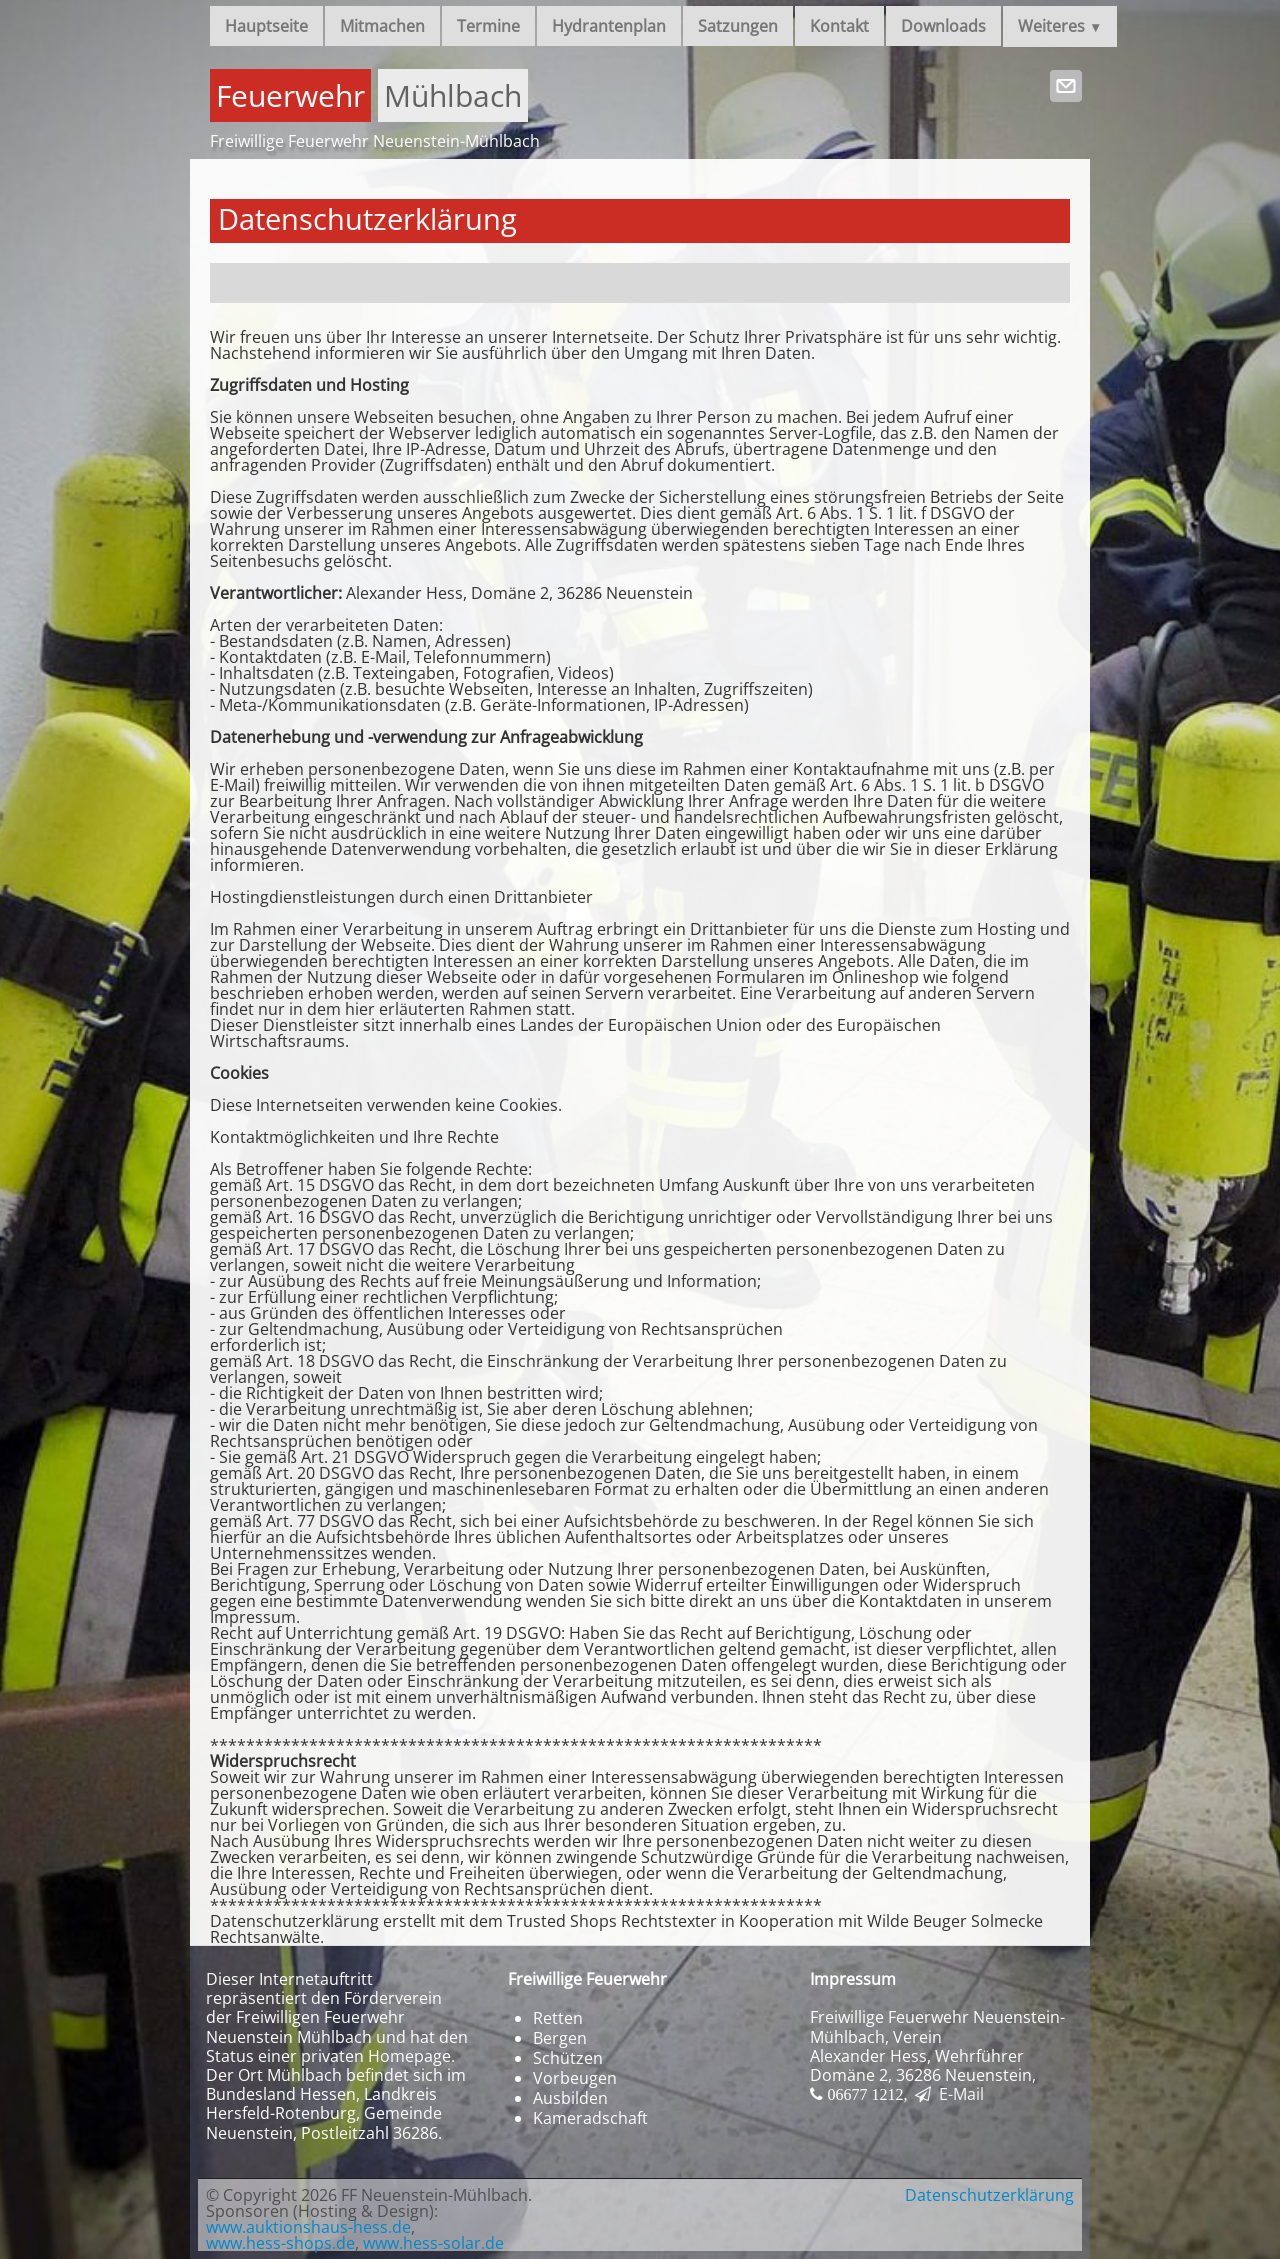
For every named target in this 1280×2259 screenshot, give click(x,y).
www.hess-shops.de (280, 2243)
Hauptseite (266, 26)
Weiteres (1060, 26)
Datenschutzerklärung (989, 2195)
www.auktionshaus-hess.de (308, 2227)
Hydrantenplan (609, 26)
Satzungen (738, 26)
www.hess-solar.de (433, 2243)
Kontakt (839, 26)
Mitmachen (382, 26)
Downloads (943, 26)
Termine (488, 26)
